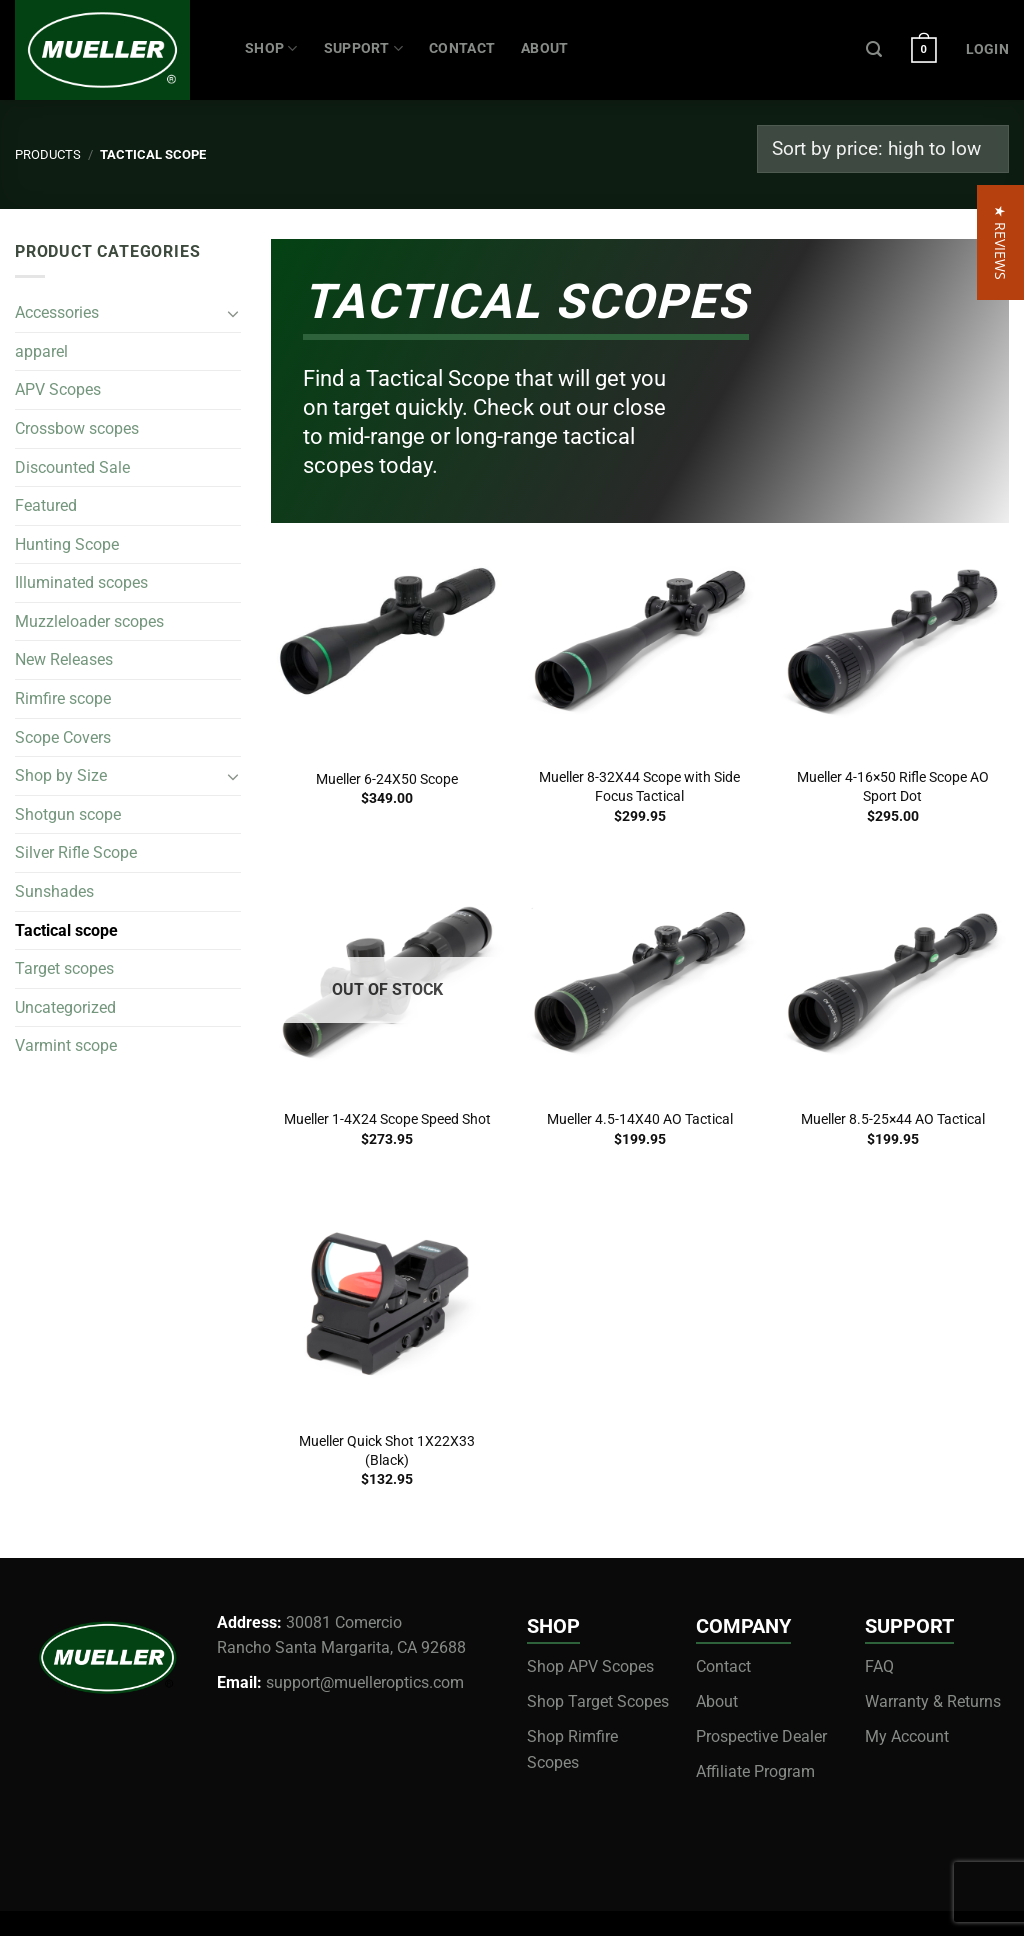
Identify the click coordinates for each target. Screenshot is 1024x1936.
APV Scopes (58, 389)
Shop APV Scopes (590, 1666)
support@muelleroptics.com (365, 1682)
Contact (723, 1666)
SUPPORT (364, 48)
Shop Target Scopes (598, 1701)
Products (48, 154)
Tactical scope (66, 930)
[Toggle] (233, 313)
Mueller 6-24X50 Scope (387, 779)
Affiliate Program (755, 1771)
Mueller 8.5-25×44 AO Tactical (893, 1119)
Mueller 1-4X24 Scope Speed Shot (387, 1119)
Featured (46, 505)
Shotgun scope (68, 814)
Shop (271, 48)
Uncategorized (65, 1007)
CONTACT (462, 48)
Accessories (57, 312)
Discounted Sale (72, 467)
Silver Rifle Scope (76, 853)
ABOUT (544, 48)
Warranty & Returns (933, 1701)
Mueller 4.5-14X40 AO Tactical (640, 1119)
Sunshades (54, 891)
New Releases (64, 660)
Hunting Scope (67, 544)
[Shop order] (883, 149)
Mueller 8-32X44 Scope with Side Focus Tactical (639, 787)
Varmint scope (66, 1046)
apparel (41, 351)
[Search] (874, 49)
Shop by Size (61, 775)
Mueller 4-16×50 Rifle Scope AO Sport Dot (893, 787)
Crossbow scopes (77, 428)
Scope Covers (63, 737)
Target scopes (64, 968)
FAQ (879, 1666)
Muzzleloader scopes (89, 621)
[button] (1000, 968)
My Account (907, 1736)
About (717, 1701)
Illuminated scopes (81, 582)
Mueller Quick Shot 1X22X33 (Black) (387, 1451)
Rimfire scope (63, 698)
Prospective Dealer (761, 1736)
